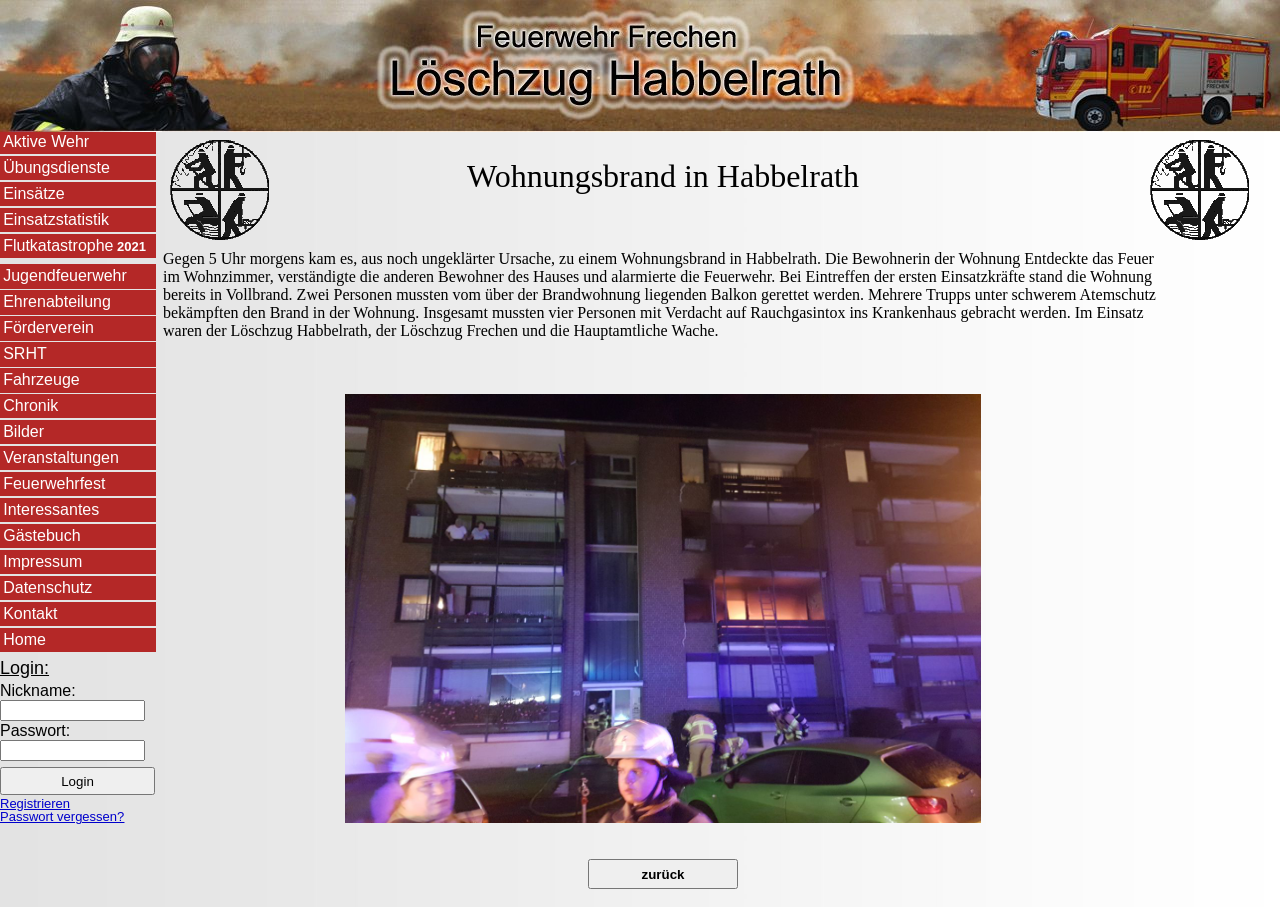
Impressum (42, 561)
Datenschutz (47, 587)
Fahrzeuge (41, 379)
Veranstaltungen (61, 457)
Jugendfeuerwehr (65, 275)
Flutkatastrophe (74, 245)
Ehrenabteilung (57, 301)
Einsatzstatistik (56, 219)
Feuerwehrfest (54, 483)
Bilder (23, 431)
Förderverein (48, 327)
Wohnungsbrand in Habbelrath (663, 176)
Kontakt (30, 613)
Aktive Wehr (46, 141)
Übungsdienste (56, 167)
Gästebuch (41, 535)
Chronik (30, 405)
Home (24, 639)
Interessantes (51, 509)
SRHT (25, 353)
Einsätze (33, 193)
